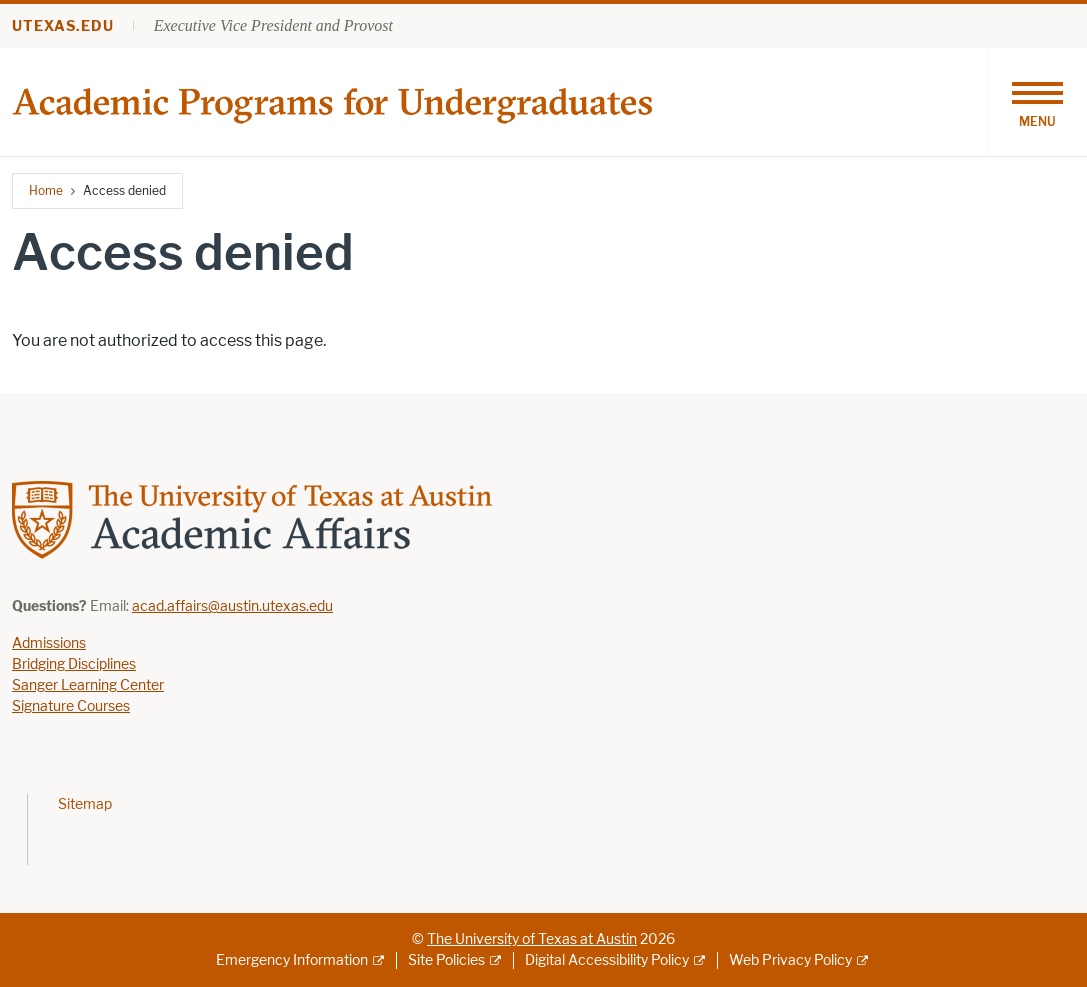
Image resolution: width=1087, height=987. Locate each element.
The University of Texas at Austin (532, 939)
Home (46, 190)
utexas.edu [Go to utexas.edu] (63, 26)
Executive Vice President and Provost (273, 25)
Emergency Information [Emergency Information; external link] (292, 960)
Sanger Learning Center (88, 685)
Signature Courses (71, 706)
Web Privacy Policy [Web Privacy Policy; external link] (790, 960)
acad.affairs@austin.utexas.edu (232, 606)
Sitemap (85, 804)
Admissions (49, 643)
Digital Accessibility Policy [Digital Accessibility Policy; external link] (607, 960)
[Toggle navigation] (1037, 102)
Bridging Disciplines (74, 664)
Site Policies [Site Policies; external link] (446, 960)
